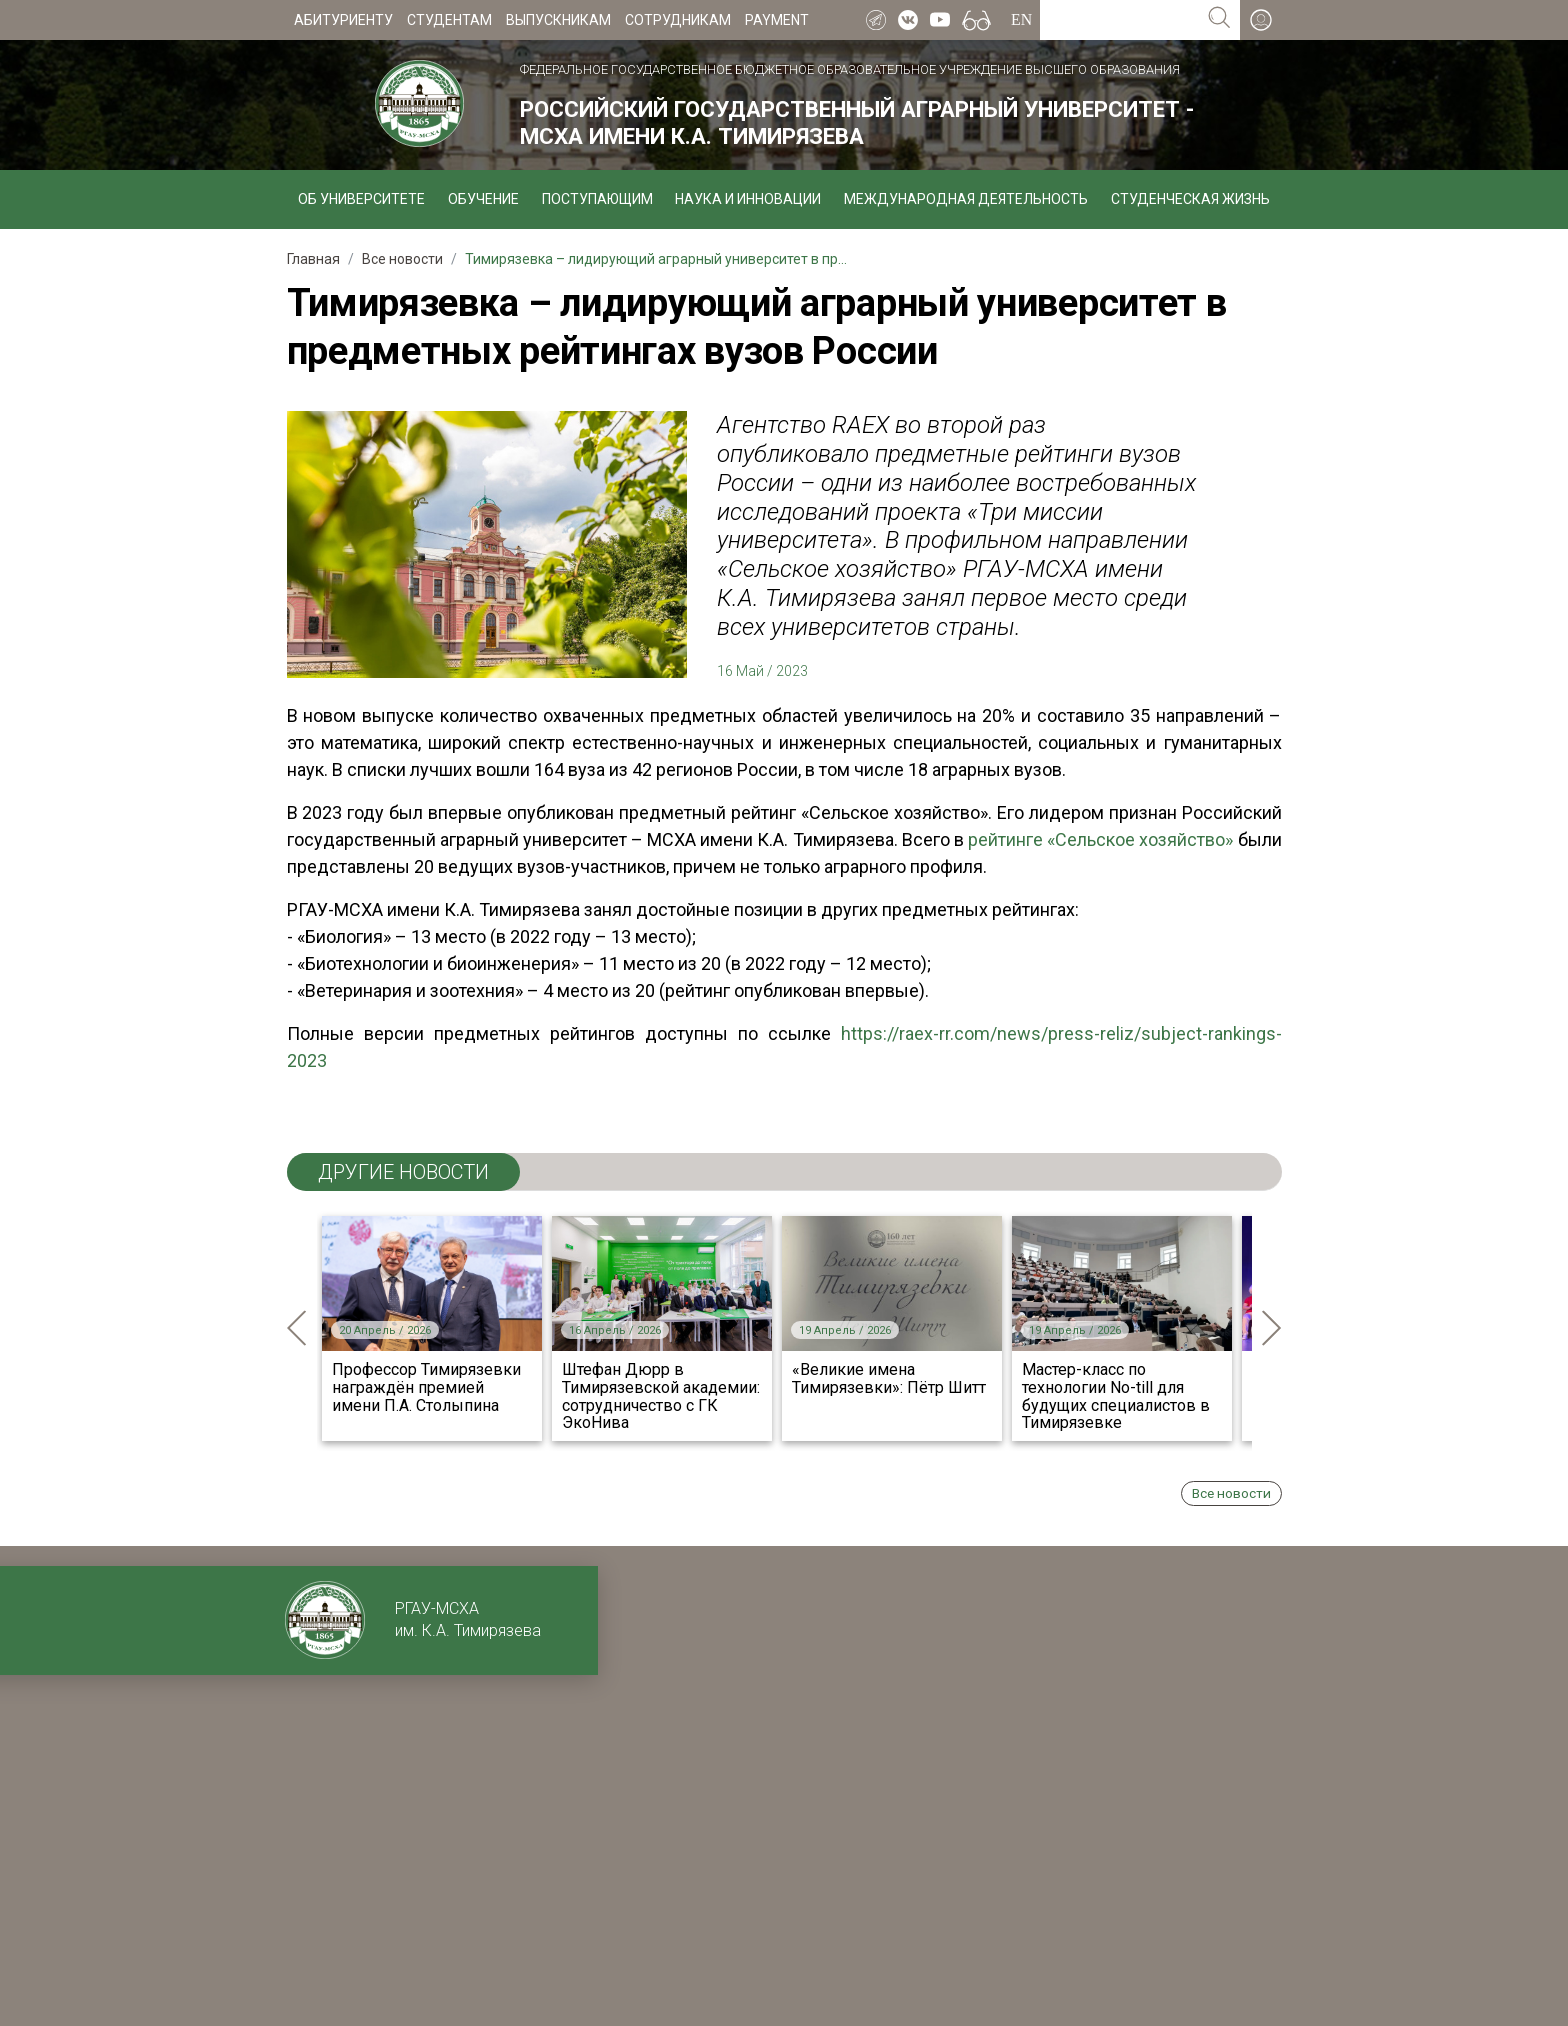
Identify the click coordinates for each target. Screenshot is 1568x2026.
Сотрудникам (678, 20)
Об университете (361, 199)
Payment (777, 20)
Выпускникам (558, 20)
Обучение (483, 199)
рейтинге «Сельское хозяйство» (1100, 839)
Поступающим (597, 199)
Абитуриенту (343, 20)
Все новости (1231, 1493)
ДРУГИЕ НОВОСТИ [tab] (403, 1172)
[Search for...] (1119, 20)
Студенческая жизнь (1190, 199)
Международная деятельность (966, 199)
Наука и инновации (748, 199)
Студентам (449, 20)
